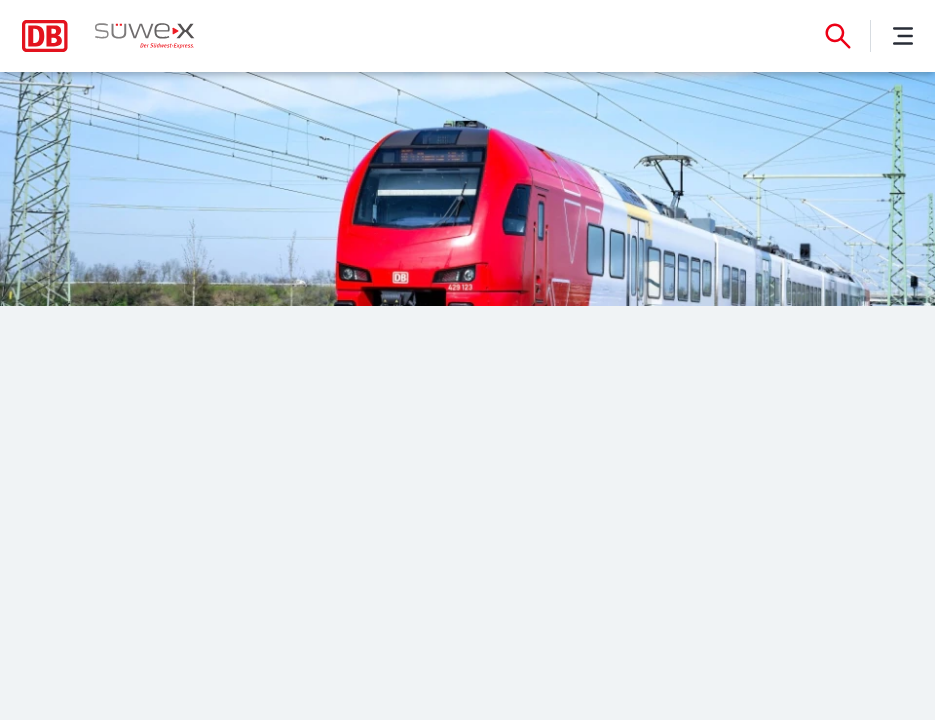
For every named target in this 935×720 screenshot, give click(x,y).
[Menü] (903, 36)
